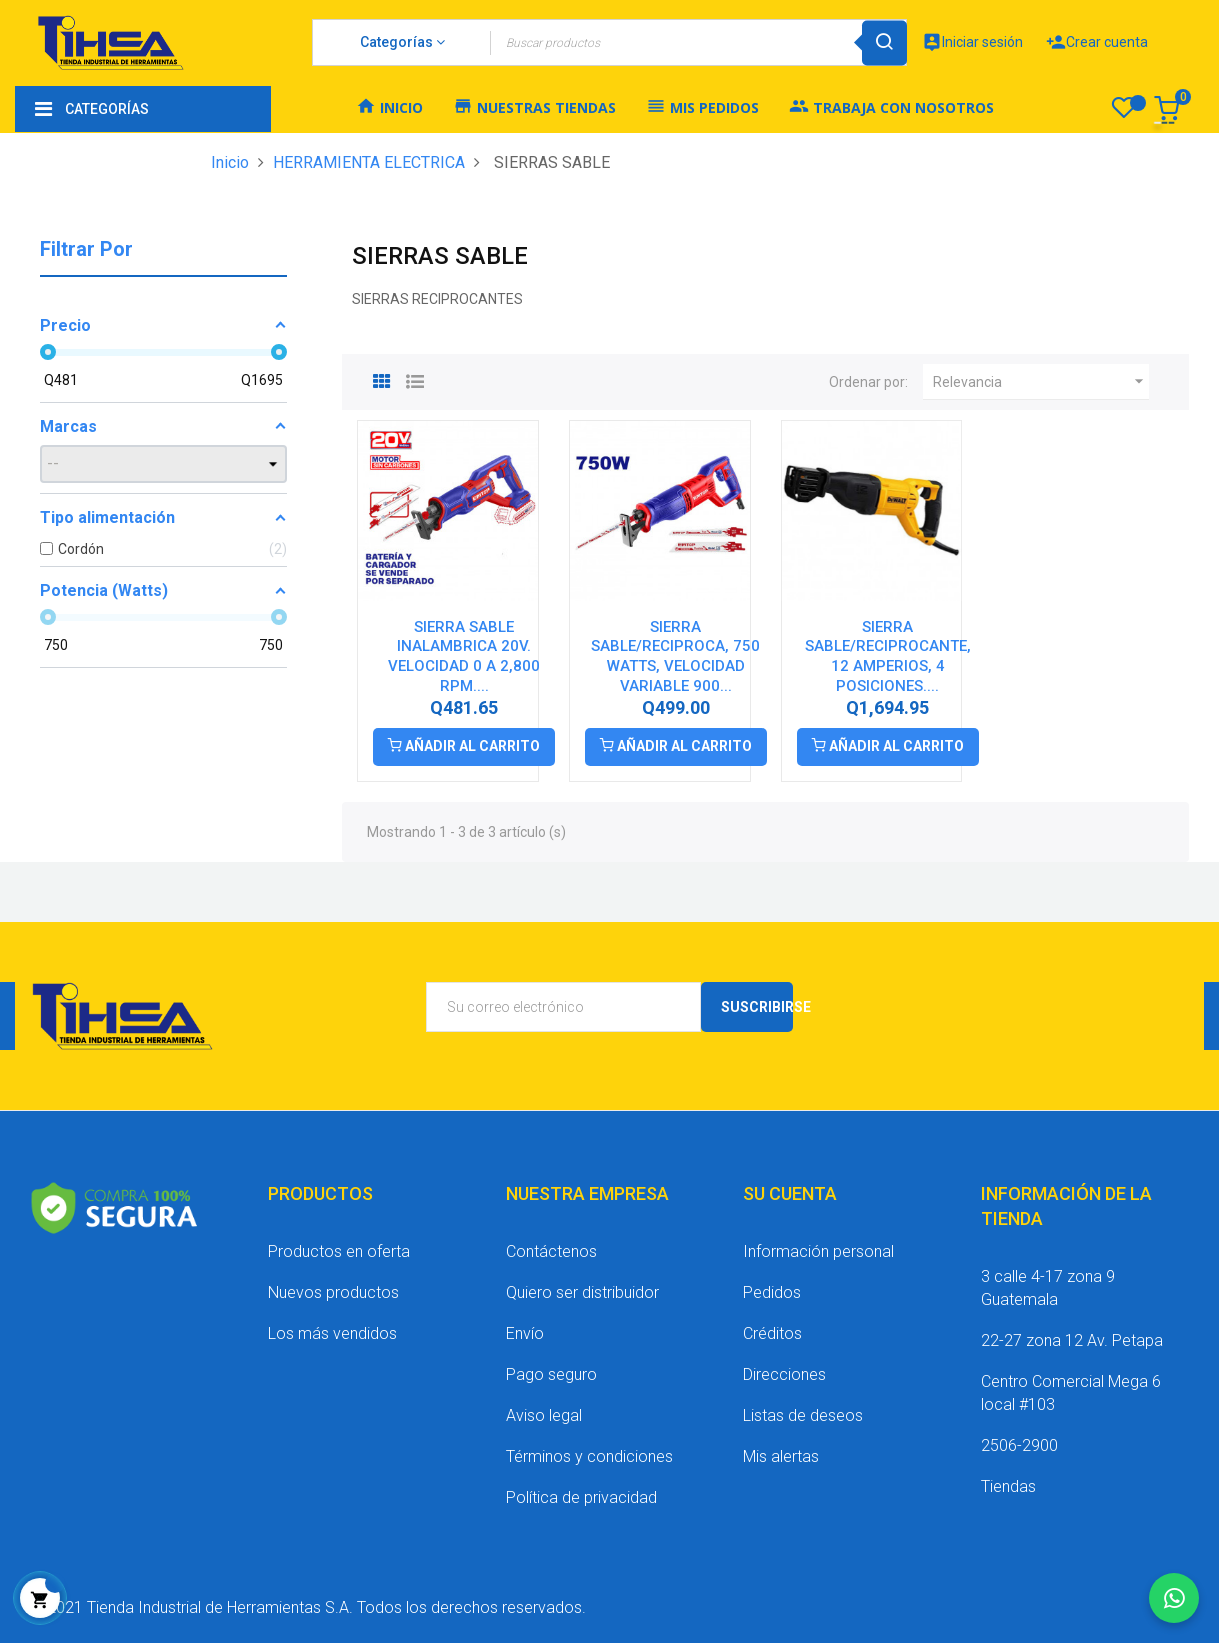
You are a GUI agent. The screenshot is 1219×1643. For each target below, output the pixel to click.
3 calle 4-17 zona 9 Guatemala (1048, 1288)
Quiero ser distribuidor (582, 1292)
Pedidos (772, 1292)
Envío (525, 1333)
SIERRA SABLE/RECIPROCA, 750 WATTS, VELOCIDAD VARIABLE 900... (675, 656)
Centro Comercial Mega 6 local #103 (1071, 1393)
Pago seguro (551, 1374)
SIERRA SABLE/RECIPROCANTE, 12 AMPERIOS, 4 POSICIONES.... (888, 656)
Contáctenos (551, 1251)
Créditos (772, 1333)
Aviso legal (544, 1415)
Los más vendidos (332, 1333)
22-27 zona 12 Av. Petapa (1072, 1340)
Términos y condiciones (589, 1456)
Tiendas (1008, 1486)
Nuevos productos (333, 1292)
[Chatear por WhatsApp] (1174, 1598)
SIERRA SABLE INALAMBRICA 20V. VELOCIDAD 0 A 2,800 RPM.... (464, 656)
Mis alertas (781, 1456)
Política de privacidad (581, 1497)
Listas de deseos (803, 1415)
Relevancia (1041, 382)
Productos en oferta (339, 1251)
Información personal (818, 1251)
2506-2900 (1019, 1445)
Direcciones (784, 1374)
